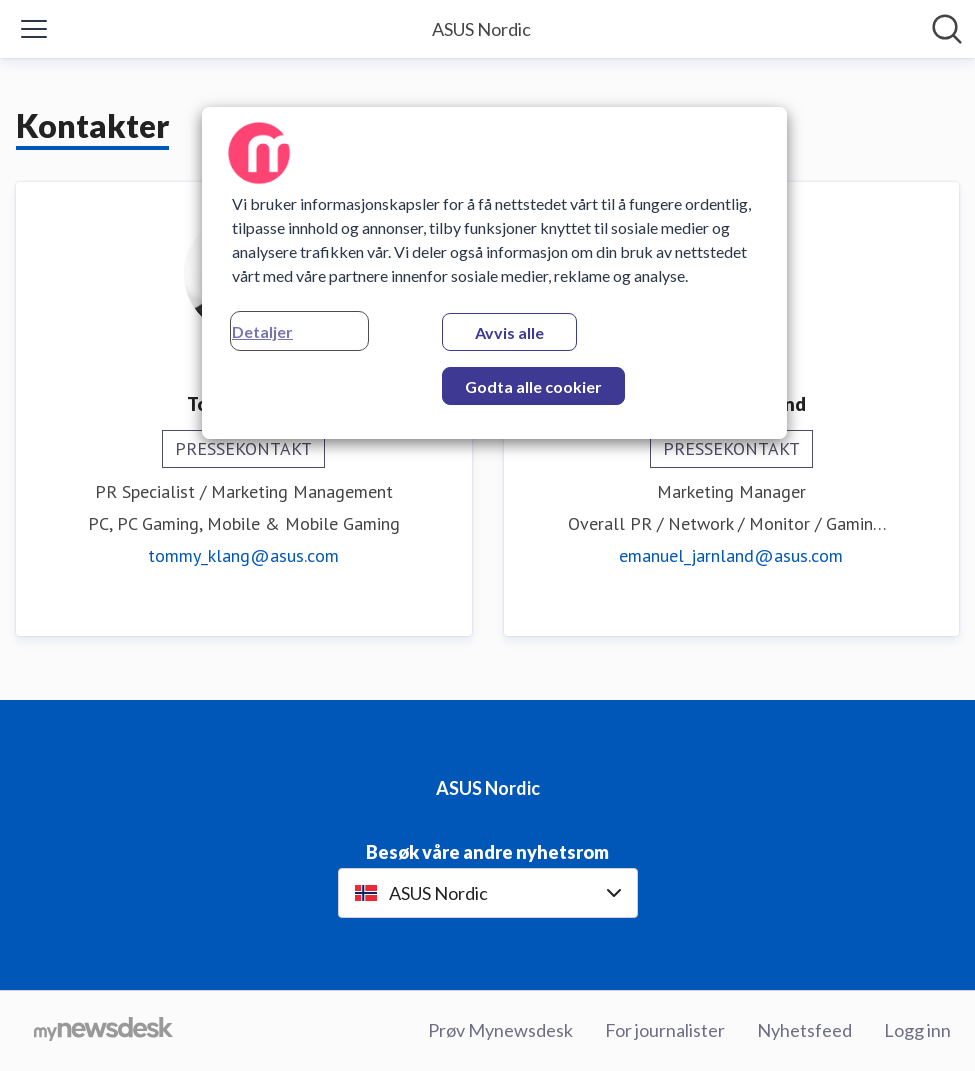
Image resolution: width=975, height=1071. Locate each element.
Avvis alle (509, 332)
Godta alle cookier (533, 386)
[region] (494, 273)
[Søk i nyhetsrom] (947, 29)
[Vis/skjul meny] (34, 29)
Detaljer (262, 331)
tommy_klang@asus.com (243, 555)
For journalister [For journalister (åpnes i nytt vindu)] (665, 1030)
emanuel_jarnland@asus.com (731, 555)
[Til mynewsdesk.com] (103, 1031)
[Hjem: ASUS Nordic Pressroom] (481, 29)
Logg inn (917, 1030)
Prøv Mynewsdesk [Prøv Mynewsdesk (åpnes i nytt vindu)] (500, 1030)
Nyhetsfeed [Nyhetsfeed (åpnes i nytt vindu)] (804, 1030)
